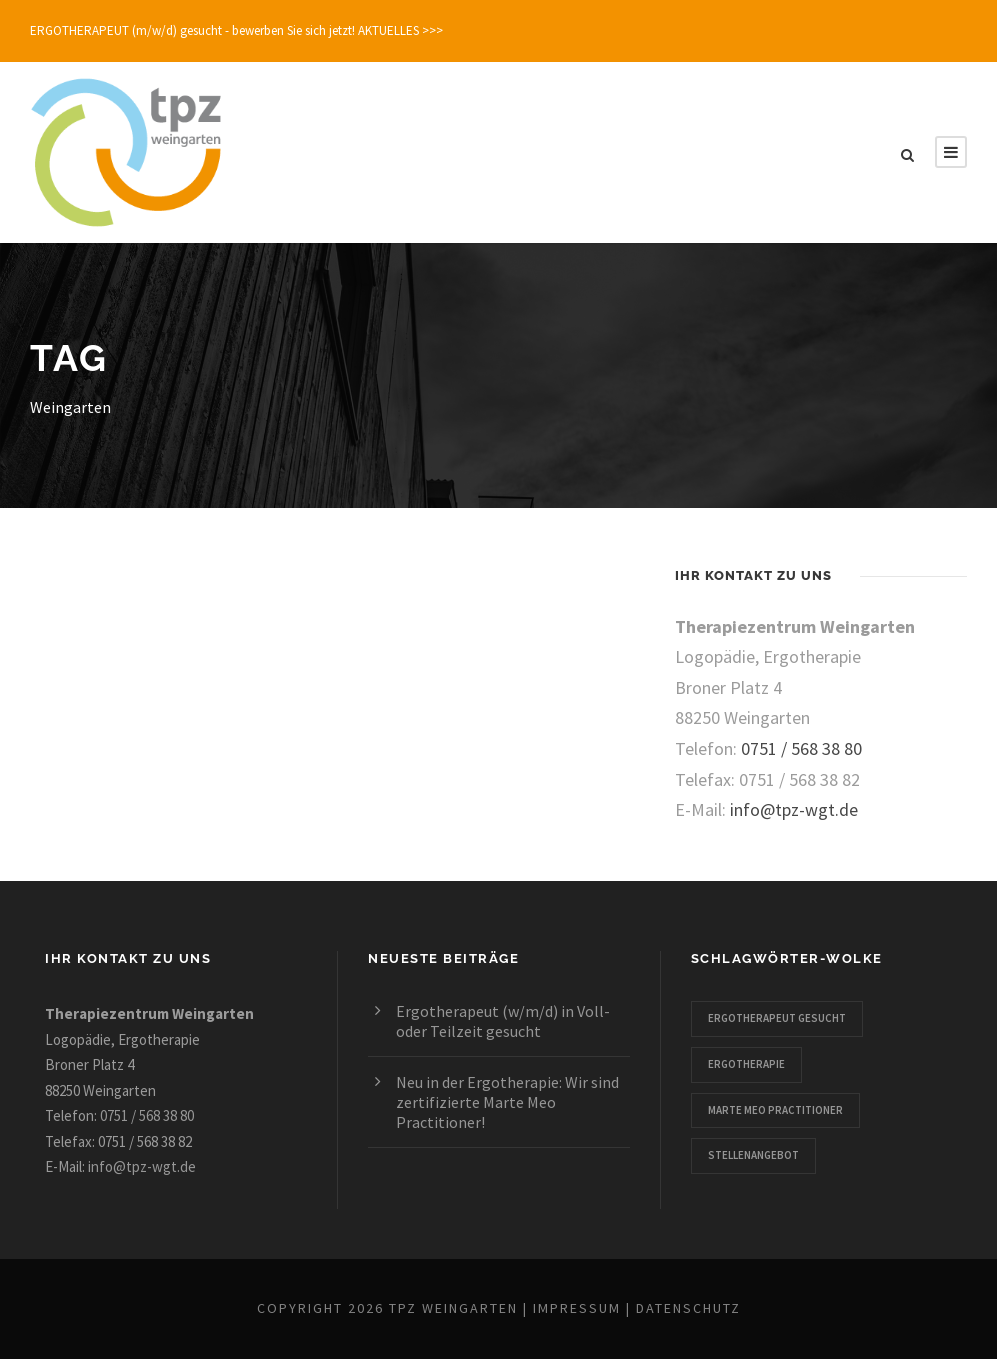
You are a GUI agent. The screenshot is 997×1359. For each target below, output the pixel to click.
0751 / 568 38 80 (801, 748)
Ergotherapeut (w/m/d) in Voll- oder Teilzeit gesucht (503, 1021)
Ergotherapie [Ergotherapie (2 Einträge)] (746, 1064)
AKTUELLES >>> (400, 30)
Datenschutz (688, 1308)
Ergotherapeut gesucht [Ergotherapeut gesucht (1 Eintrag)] (777, 1018)
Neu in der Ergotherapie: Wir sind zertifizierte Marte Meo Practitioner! (507, 1102)
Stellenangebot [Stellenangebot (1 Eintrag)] (753, 1155)
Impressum (577, 1308)
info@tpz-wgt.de (794, 809)
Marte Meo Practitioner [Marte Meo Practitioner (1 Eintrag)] (775, 1110)
